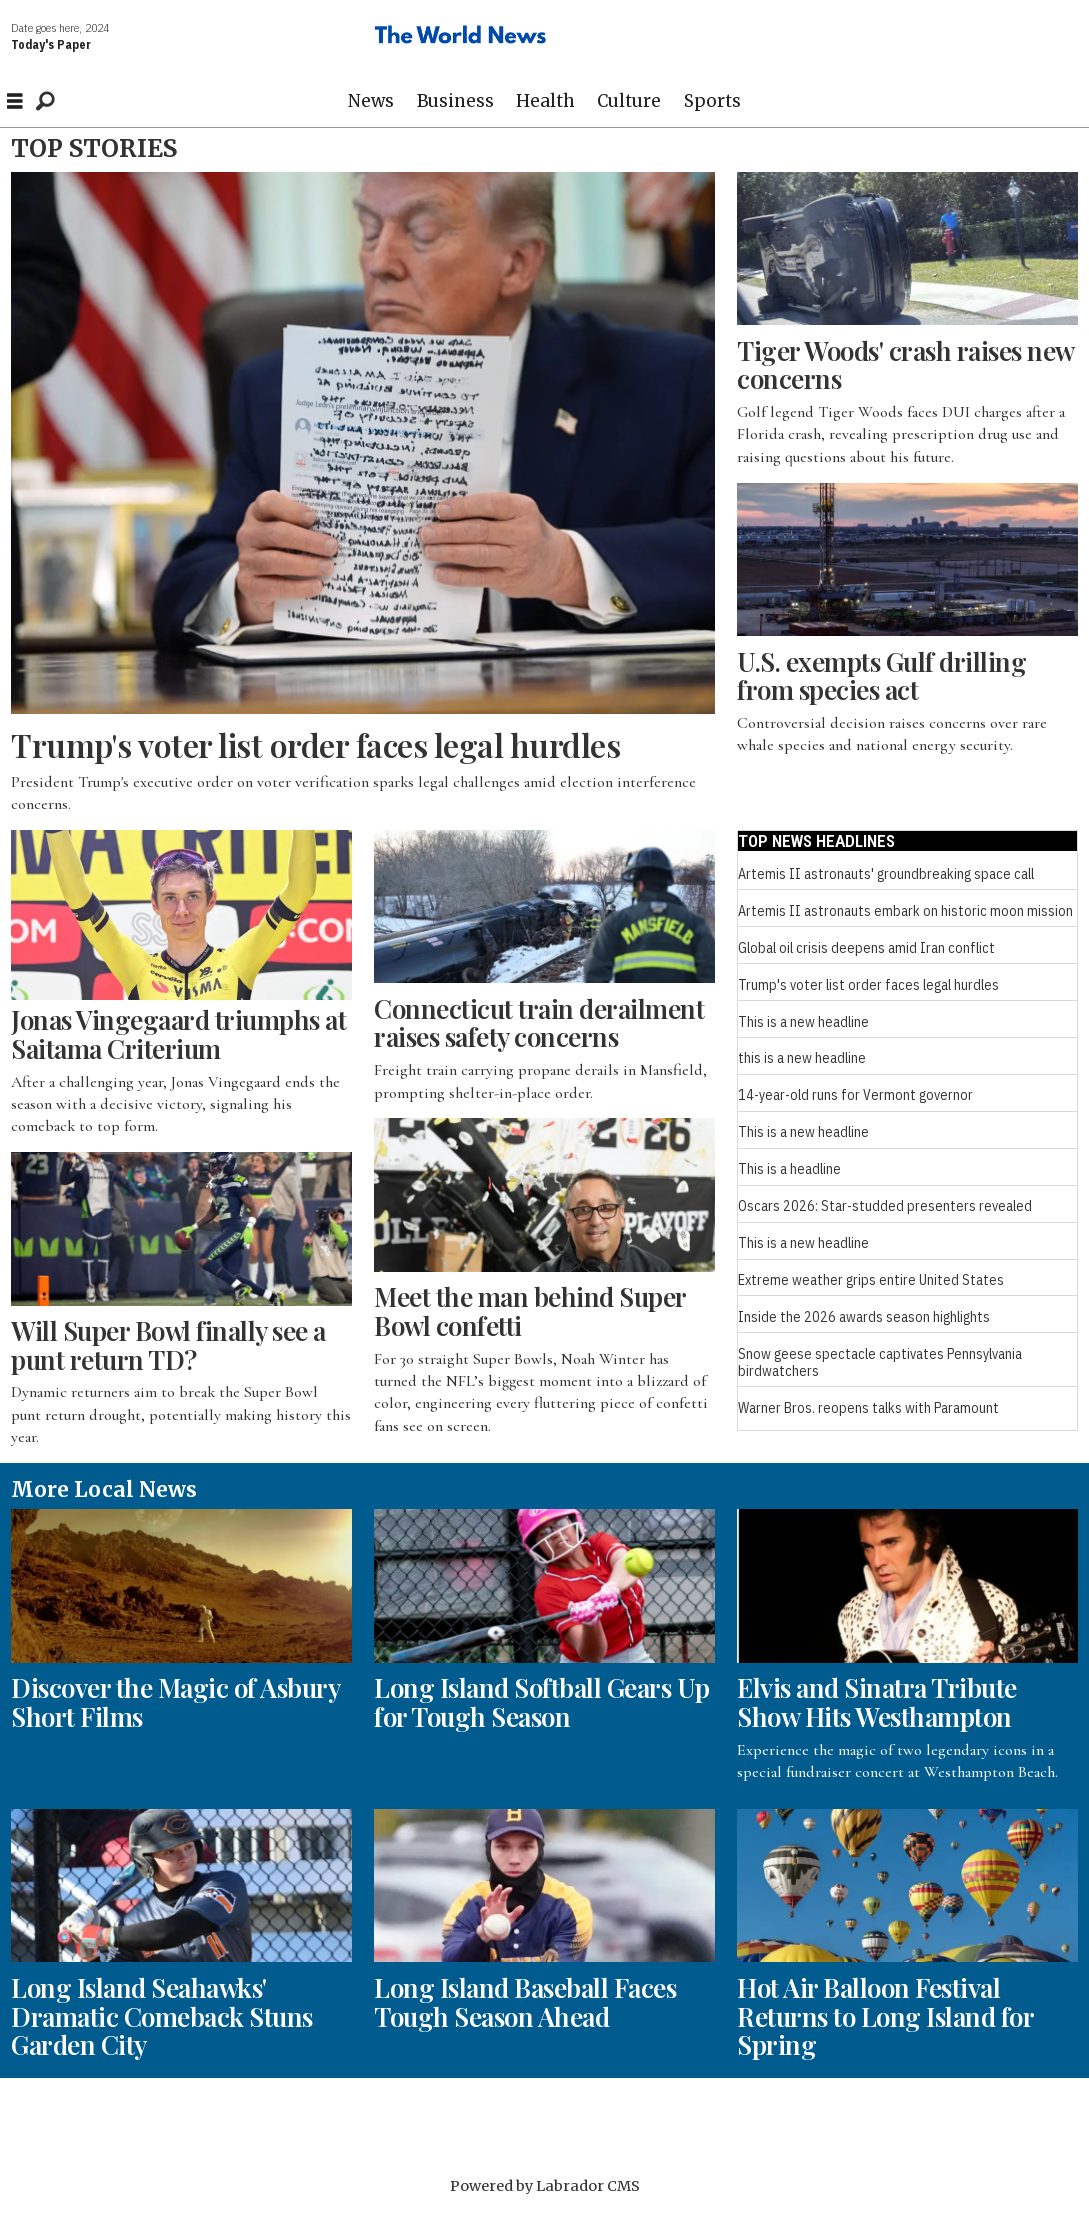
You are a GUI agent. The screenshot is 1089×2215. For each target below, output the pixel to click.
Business (455, 101)
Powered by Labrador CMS (545, 2186)
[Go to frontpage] (461, 37)
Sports (712, 101)
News (371, 101)
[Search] (45, 101)
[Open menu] (15, 101)
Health (545, 101)
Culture (629, 101)
